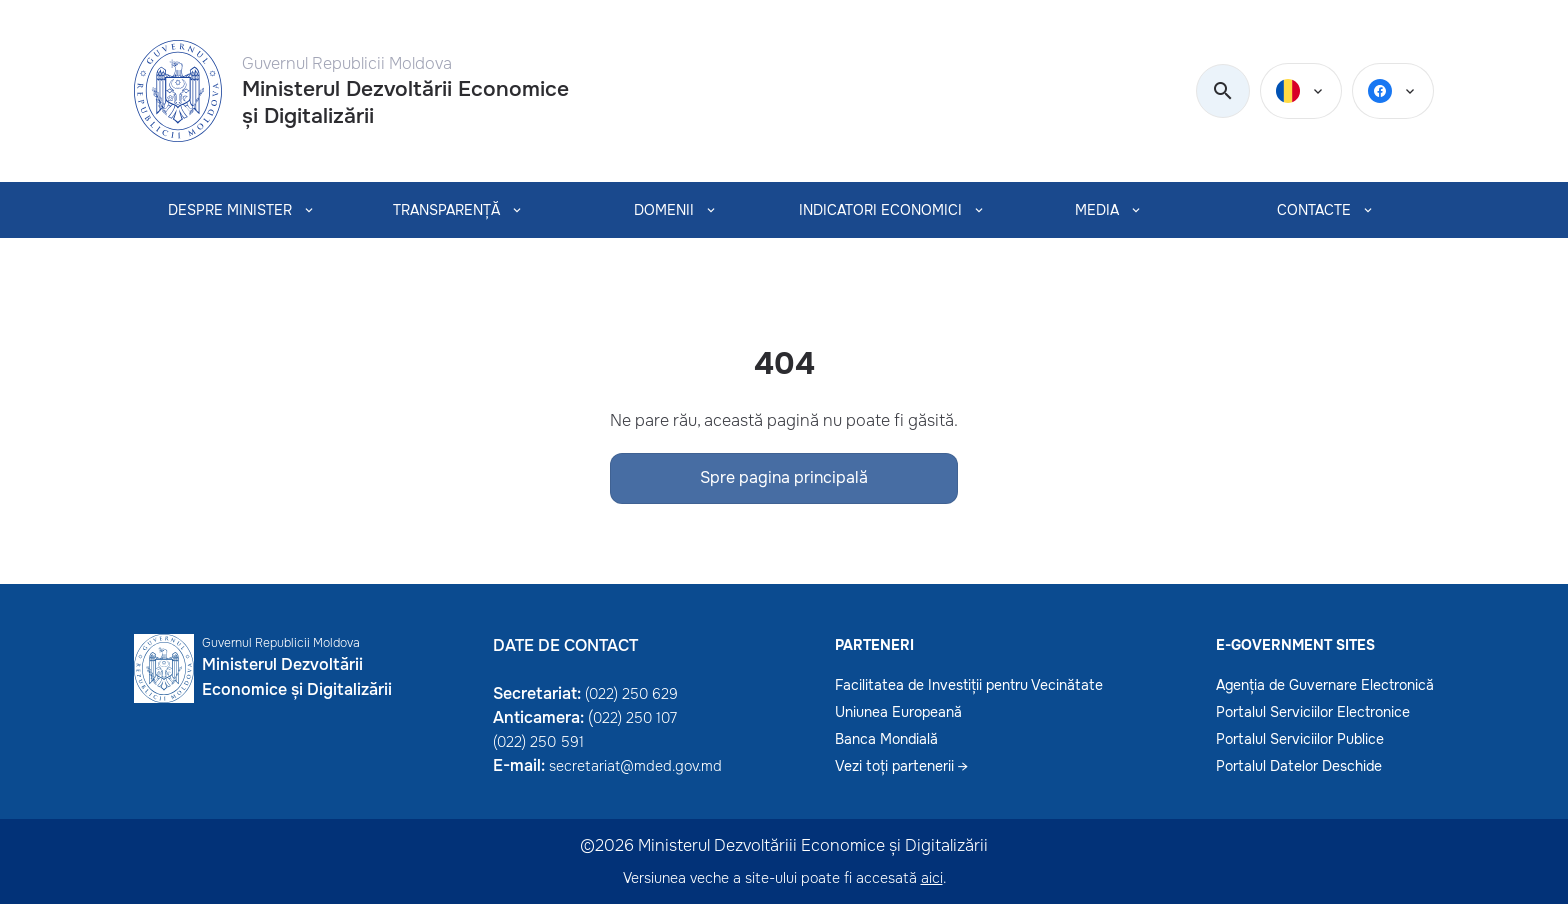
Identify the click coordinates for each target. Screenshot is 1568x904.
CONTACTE (1314, 210)
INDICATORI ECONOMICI (880, 210)
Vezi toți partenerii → (901, 766)
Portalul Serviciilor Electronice (1313, 712)
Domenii (663, 210)
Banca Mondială (886, 739)
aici (932, 878)
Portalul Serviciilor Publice (1300, 739)
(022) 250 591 (538, 742)
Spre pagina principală (784, 477)
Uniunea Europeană (898, 712)
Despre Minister (230, 210)
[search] (1223, 92)
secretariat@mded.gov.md (635, 766)
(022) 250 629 (631, 694)
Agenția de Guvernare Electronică (1325, 685)
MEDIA (1097, 210)
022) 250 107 (635, 718)
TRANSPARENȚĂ (446, 210)
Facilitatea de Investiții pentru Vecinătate (969, 685)
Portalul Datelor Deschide (1299, 766)
